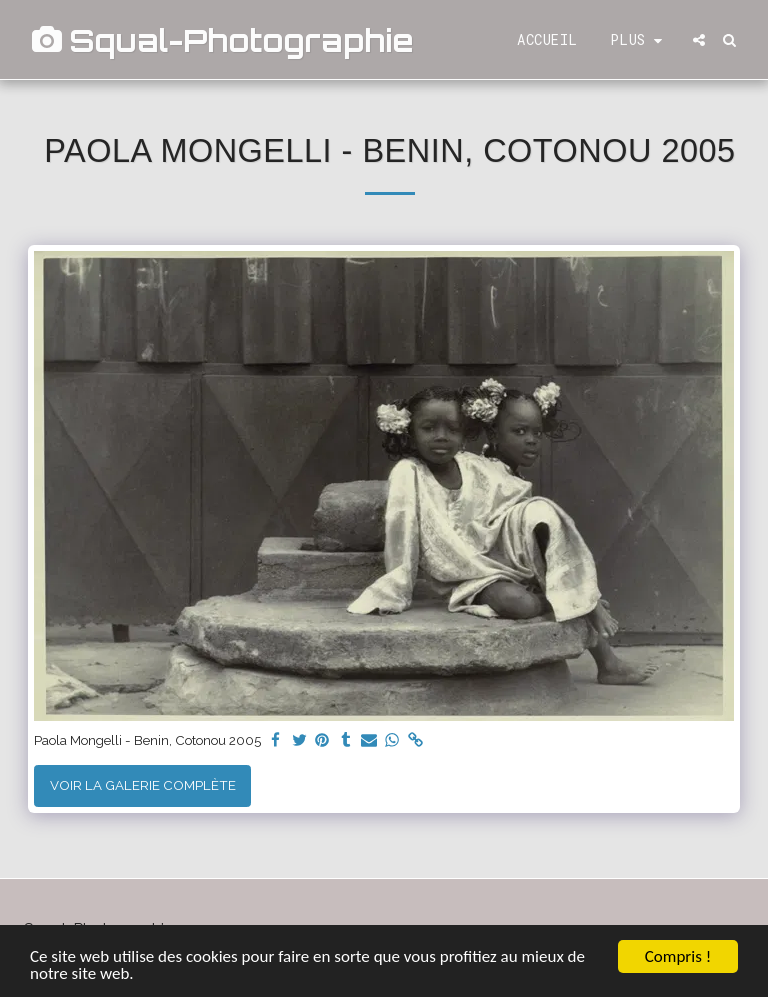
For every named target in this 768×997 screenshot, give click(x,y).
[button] (699, 40)
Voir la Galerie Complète (143, 785)
